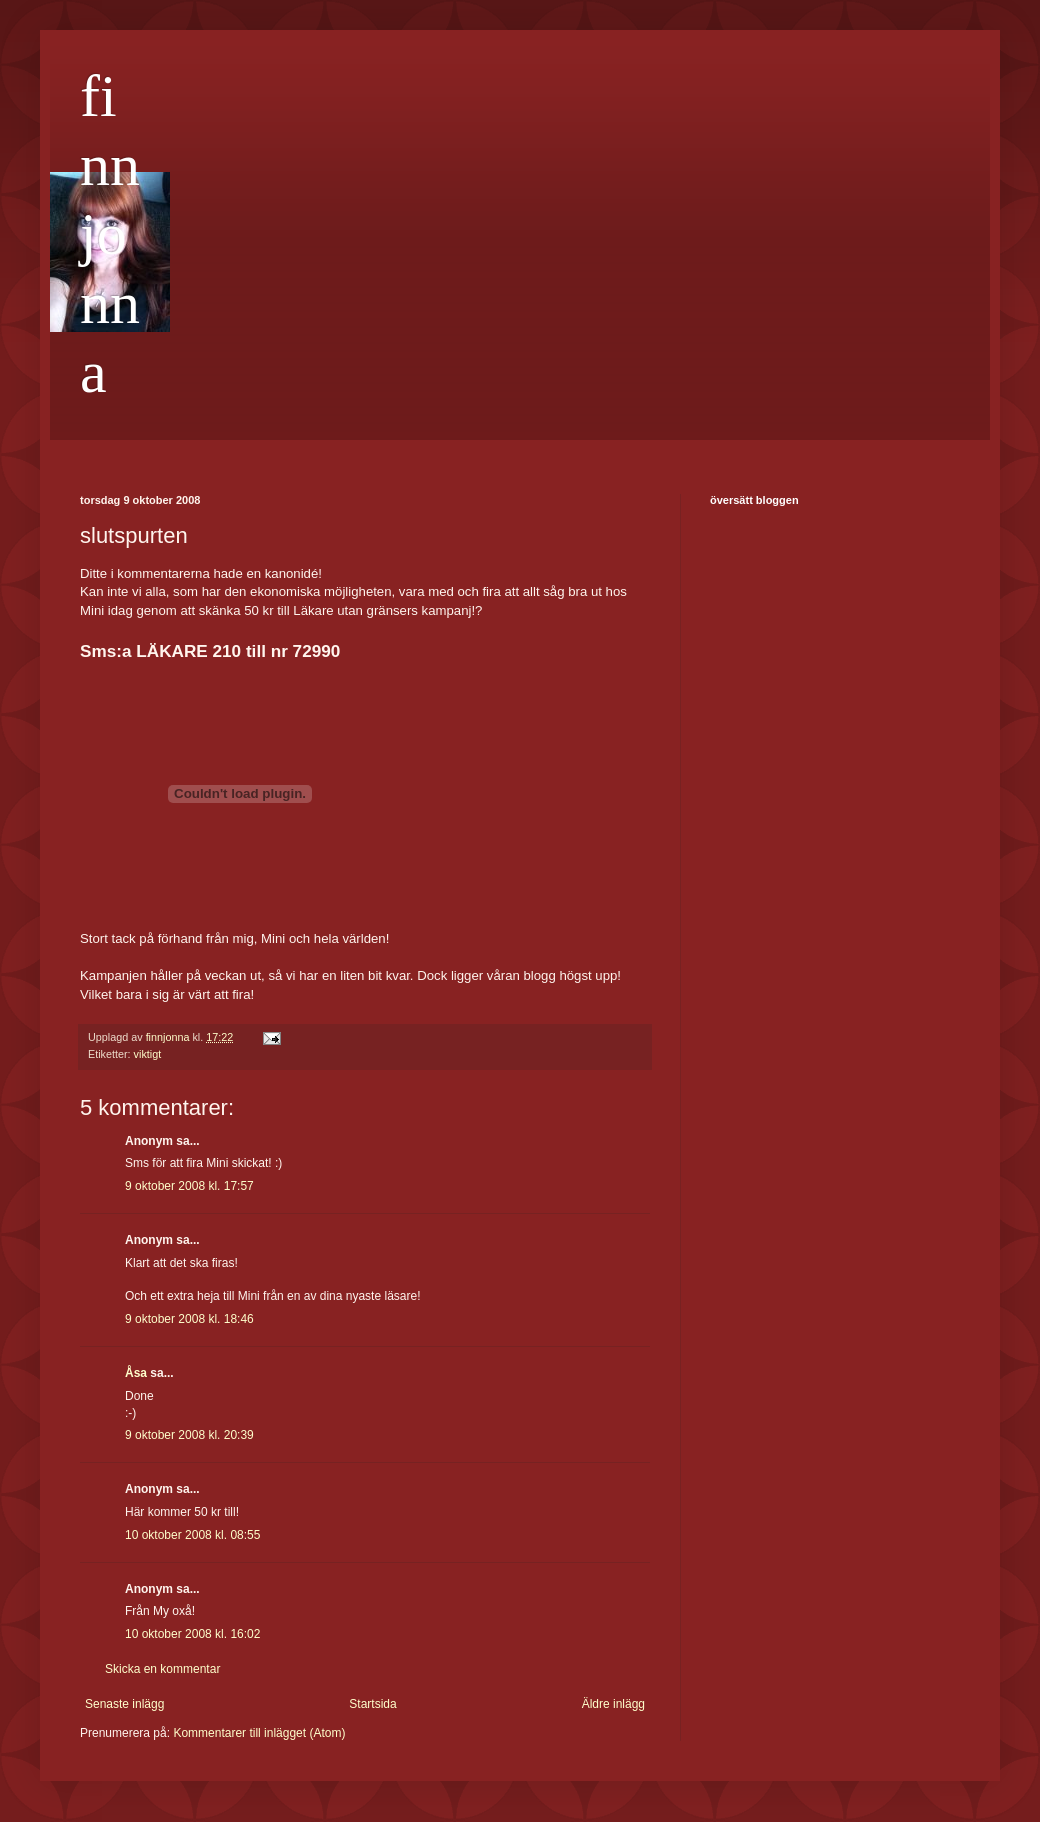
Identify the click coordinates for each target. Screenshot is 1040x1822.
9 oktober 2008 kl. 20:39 (189, 1435)
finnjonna (110, 234)
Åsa (136, 1373)
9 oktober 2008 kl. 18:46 (189, 1319)
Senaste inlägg (124, 1704)
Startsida (372, 1704)
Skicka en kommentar (162, 1669)
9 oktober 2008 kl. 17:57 (189, 1186)
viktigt (148, 1054)
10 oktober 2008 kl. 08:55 (192, 1535)
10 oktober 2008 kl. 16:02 (192, 1634)
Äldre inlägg (613, 1704)
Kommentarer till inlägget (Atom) (259, 1733)
